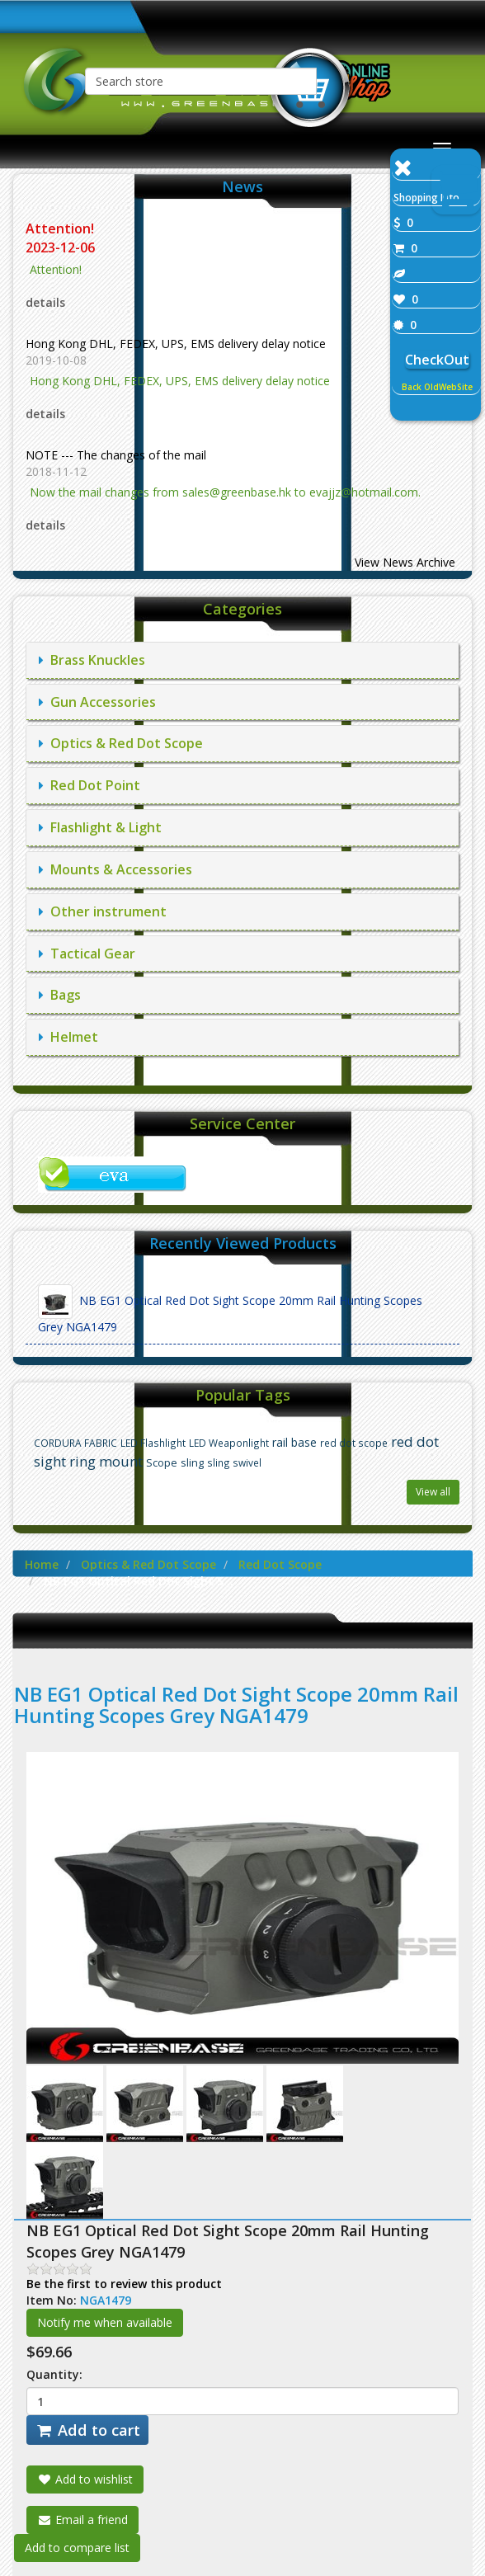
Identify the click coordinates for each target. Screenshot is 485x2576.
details (45, 302)
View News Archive (405, 562)
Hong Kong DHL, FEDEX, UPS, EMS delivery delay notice (176, 343)
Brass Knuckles (92, 660)
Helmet (68, 1037)
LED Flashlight (153, 1442)
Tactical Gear (87, 953)
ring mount (106, 1461)
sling (192, 1463)
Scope (161, 1463)
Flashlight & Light (100, 827)
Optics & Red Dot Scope (121, 743)
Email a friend (82, 2519)
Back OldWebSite (437, 387)
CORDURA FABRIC (75, 1442)
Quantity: (54, 2374)
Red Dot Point (89, 785)
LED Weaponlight (229, 1442)
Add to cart (87, 2430)
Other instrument (103, 911)
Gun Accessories (97, 702)
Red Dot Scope (280, 1564)
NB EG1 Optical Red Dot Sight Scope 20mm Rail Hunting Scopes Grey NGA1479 (230, 1309)
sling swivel (234, 1462)
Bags (60, 995)
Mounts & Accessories (115, 869)
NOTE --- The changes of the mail (116, 455)
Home (42, 1564)
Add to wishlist (85, 2479)
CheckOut (437, 360)
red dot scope (354, 1442)
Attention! (61, 228)
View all (433, 1492)
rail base (294, 1442)
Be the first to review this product (124, 2283)
